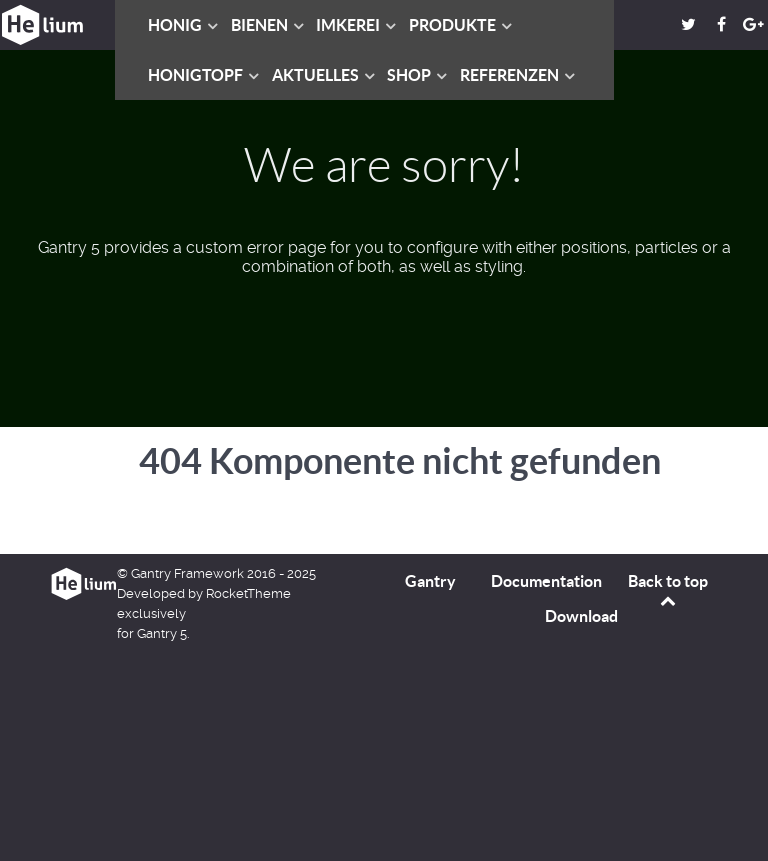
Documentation (546, 581)
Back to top (668, 590)
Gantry (430, 581)
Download (581, 616)
